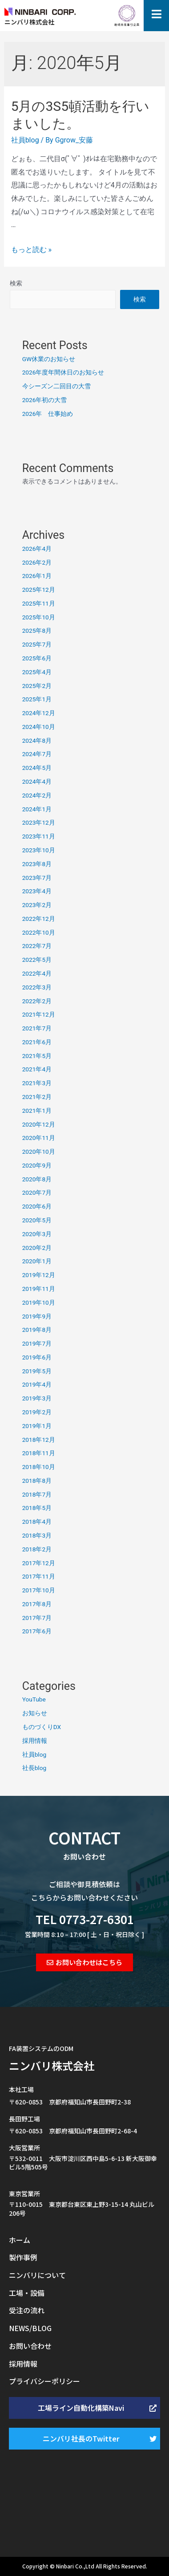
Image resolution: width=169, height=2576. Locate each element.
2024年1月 (37, 809)
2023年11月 (38, 836)
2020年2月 (37, 1247)
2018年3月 (37, 1535)
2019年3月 (37, 1398)
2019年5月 (37, 1371)
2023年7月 (37, 877)
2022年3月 (37, 987)
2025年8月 (37, 630)
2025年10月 (38, 617)
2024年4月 (37, 781)
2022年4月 (37, 973)
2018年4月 (37, 1521)
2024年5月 (37, 767)
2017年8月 (37, 1603)
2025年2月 (37, 685)
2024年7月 (37, 753)
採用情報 (34, 1740)
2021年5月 (37, 1055)
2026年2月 (37, 562)
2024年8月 (37, 740)
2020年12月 (38, 1124)
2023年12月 (38, 822)
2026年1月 (37, 575)
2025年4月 (37, 672)
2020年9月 (37, 1165)
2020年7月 (37, 1192)
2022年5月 (37, 959)
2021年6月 (37, 1042)
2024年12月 (38, 712)
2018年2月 (37, 1549)
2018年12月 (38, 1439)
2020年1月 (37, 1261)
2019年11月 (38, 1288)
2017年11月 (38, 1576)
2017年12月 (38, 1563)
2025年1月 (37, 699)
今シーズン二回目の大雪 (56, 386)
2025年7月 (37, 644)
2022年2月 (37, 1001)
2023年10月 (38, 850)
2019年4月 (37, 1384)
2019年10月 (38, 1302)
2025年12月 (38, 589)
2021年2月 (37, 1096)
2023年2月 (37, 904)
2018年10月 (38, 1466)
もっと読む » (31, 249)
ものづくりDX (41, 1726)
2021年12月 (38, 1014)
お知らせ (34, 1713)
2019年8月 (37, 1329)
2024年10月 (38, 726)
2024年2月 (37, 795)
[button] (84, 1962)
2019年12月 (38, 1274)
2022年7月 (37, 945)
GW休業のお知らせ (48, 358)
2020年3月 (37, 1233)
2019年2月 (37, 1412)
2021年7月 (37, 1028)
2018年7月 (37, 1494)
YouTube (34, 1699)
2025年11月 (38, 603)
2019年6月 (37, 1357)
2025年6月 (37, 658)
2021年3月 (37, 1083)
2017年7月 (37, 1617)
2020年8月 (37, 1179)
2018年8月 (37, 1480)
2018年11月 (38, 1453)
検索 (16, 283)
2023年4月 (37, 891)
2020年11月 (38, 1137)
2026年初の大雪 (44, 399)
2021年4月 (37, 1069)
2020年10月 (38, 1151)
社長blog (34, 1767)
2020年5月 (37, 1220)
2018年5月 (37, 1507)
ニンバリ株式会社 (51, 2065)
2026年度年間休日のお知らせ (63, 372)
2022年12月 (38, 918)
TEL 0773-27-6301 (85, 1919)
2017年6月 (37, 1631)
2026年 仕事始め (47, 413)
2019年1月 (37, 1425)
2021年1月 (37, 1110)
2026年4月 (37, 548)
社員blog (25, 140)
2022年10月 (38, 932)
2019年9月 (37, 1316)
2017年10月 (38, 1590)
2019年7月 (37, 1343)
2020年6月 (37, 1206)
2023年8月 (37, 863)
